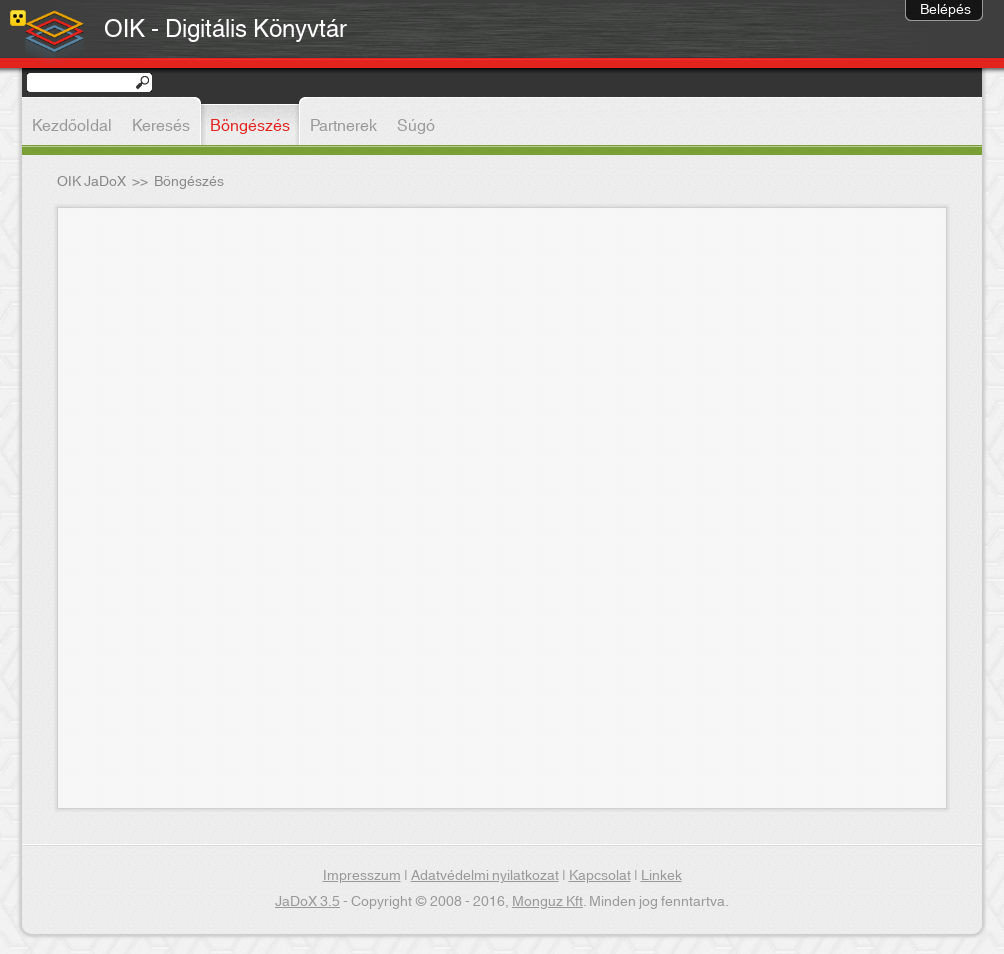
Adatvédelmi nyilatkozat (485, 876)
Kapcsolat (600, 876)
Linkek (661, 876)
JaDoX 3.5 (307, 902)
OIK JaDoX (91, 182)
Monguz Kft (547, 902)
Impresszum (362, 876)
